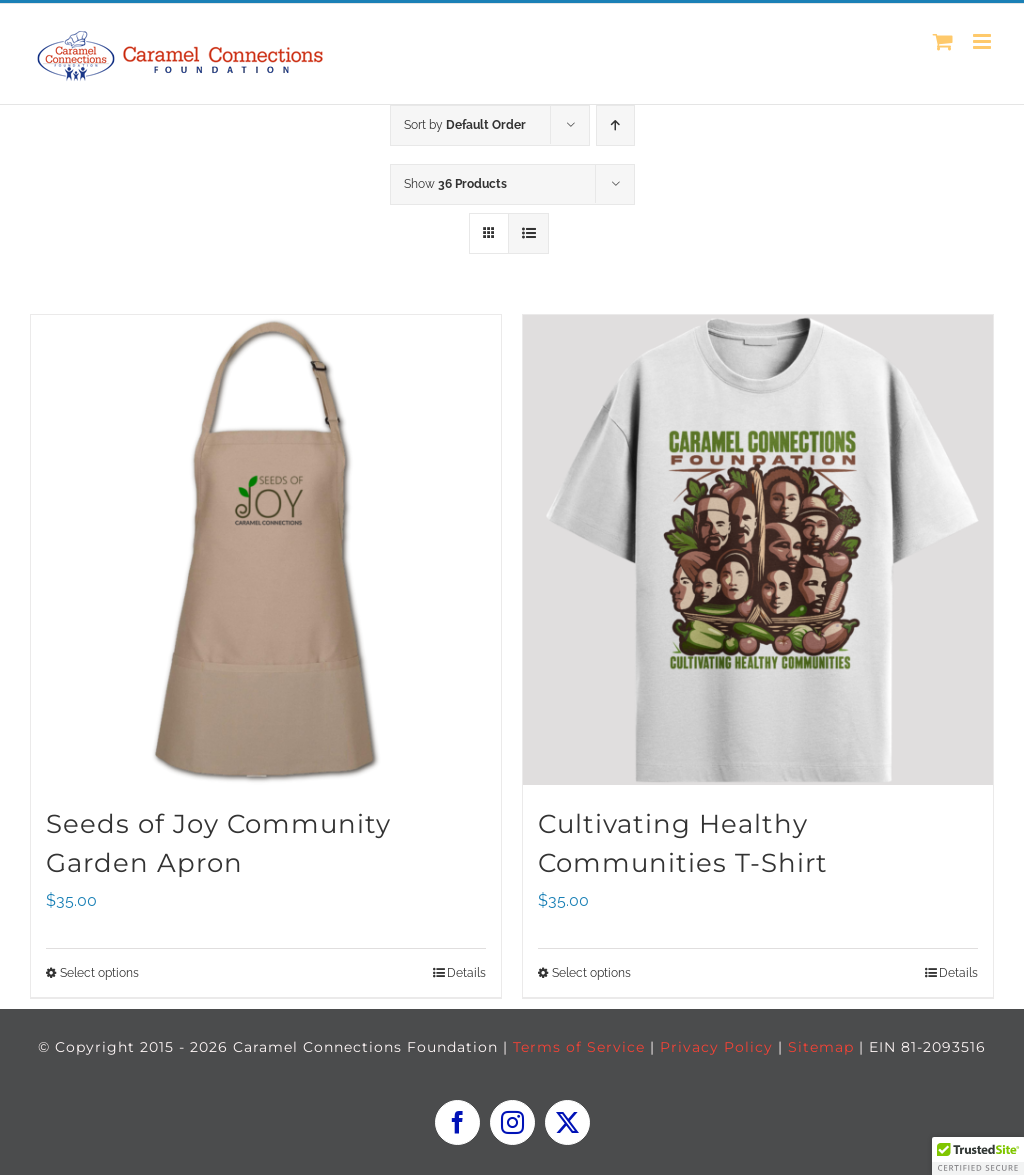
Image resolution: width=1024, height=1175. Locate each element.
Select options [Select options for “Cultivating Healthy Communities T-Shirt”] (591, 973)
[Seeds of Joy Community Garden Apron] (266, 550)
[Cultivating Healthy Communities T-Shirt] (758, 550)
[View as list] (528, 233)
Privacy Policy (716, 1047)
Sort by (465, 125)
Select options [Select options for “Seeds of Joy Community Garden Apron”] (99, 973)
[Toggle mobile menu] (983, 41)
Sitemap (821, 1047)
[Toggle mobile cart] (943, 41)
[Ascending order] (615, 125)
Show (455, 184)
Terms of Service (579, 1047)
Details (466, 973)
